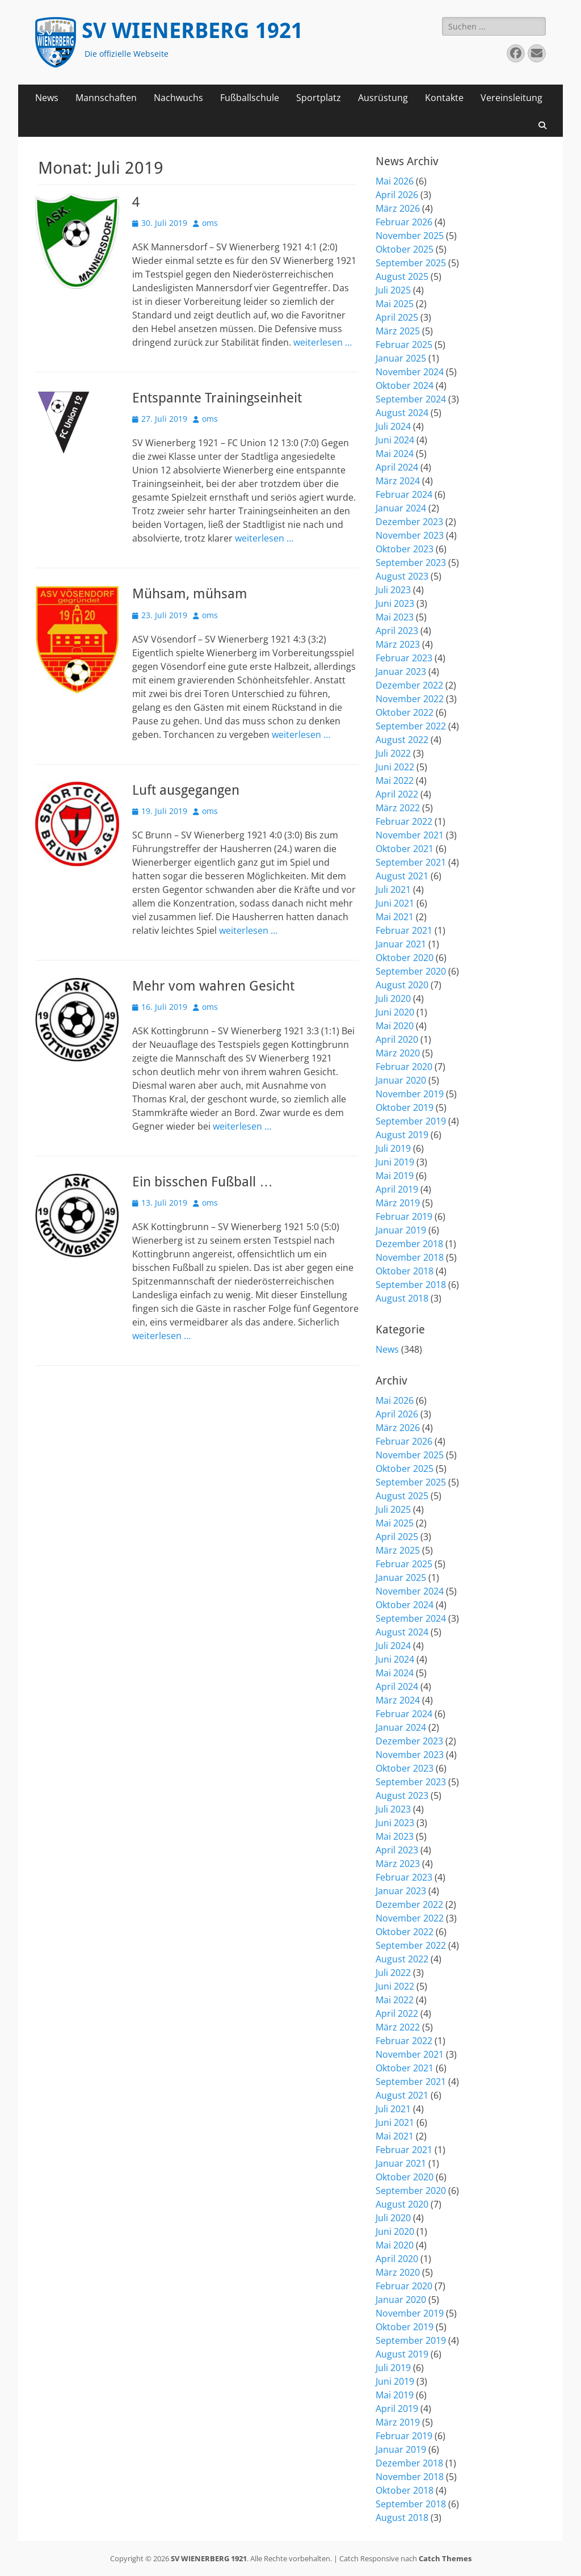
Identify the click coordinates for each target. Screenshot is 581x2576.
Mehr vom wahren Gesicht (213, 986)
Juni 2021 (395, 903)
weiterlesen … (322, 342)
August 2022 (402, 739)
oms (210, 222)
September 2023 (411, 562)
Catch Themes (445, 2558)
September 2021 (411, 862)
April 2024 (397, 467)
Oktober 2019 (404, 1107)
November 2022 (410, 699)
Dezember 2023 (409, 521)
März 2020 (398, 1053)
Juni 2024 (395, 440)
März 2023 (398, 644)
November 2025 (410, 235)
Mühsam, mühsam (189, 594)
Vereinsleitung (511, 97)
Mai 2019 (395, 1175)
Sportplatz (318, 97)
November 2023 (410, 535)
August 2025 (402, 276)
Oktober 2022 (404, 712)
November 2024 (410, 372)
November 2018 (410, 1257)
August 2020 (402, 985)
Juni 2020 (395, 1012)
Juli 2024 (393, 426)
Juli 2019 (393, 1148)
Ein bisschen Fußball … (202, 1182)
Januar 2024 (401, 508)
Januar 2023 (401, 671)
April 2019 (397, 1189)
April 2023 (397, 630)
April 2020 (397, 1039)
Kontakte (444, 97)
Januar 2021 (401, 944)
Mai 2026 (395, 181)
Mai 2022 (395, 780)
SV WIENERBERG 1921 (192, 30)
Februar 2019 (404, 1216)
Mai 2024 (395, 453)
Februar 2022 (404, 821)
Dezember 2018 (409, 1243)
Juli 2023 (393, 590)
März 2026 (398, 208)
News (46, 97)
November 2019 (410, 1094)
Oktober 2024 (404, 385)
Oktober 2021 (404, 848)
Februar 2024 (404, 494)
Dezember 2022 (409, 685)
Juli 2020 (393, 998)
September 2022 (411, 726)
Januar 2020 (401, 1080)
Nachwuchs (178, 97)
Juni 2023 (395, 603)
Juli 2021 (393, 889)
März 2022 (398, 808)
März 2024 (398, 481)
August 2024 (402, 412)
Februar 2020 (404, 1066)
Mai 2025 (395, 303)
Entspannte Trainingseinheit (217, 398)
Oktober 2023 (404, 549)
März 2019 (398, 1203)
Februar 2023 (404, 658)
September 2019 (411, 1121)
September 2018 (411, 1284)
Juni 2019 (395, 1162)
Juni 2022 (395, 767)
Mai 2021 (395, 917)
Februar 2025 (404, 344)
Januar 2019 (401, 1230)
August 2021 (402, 876)
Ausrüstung (383, 97)
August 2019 (402, 1134)
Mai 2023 (395, 617)
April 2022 (397, 794)
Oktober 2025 (404, 249)
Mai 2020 (395, 1026)
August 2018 (402, 1298)
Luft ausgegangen (185, 790)
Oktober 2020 (404, 957)
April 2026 (397, 194)
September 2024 (411, 399)
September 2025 (411, 263)
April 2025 (397, 317)
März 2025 (398, 331)
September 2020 (411, 971)
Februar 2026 (404, 222)
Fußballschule (249, 97)
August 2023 (402, 576)
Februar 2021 (404, 930)
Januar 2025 (401, 358)
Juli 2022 (393, 753)
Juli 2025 (393, 290)
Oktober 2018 (404, 1271)
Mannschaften (106, 97)
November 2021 (410, 835)
